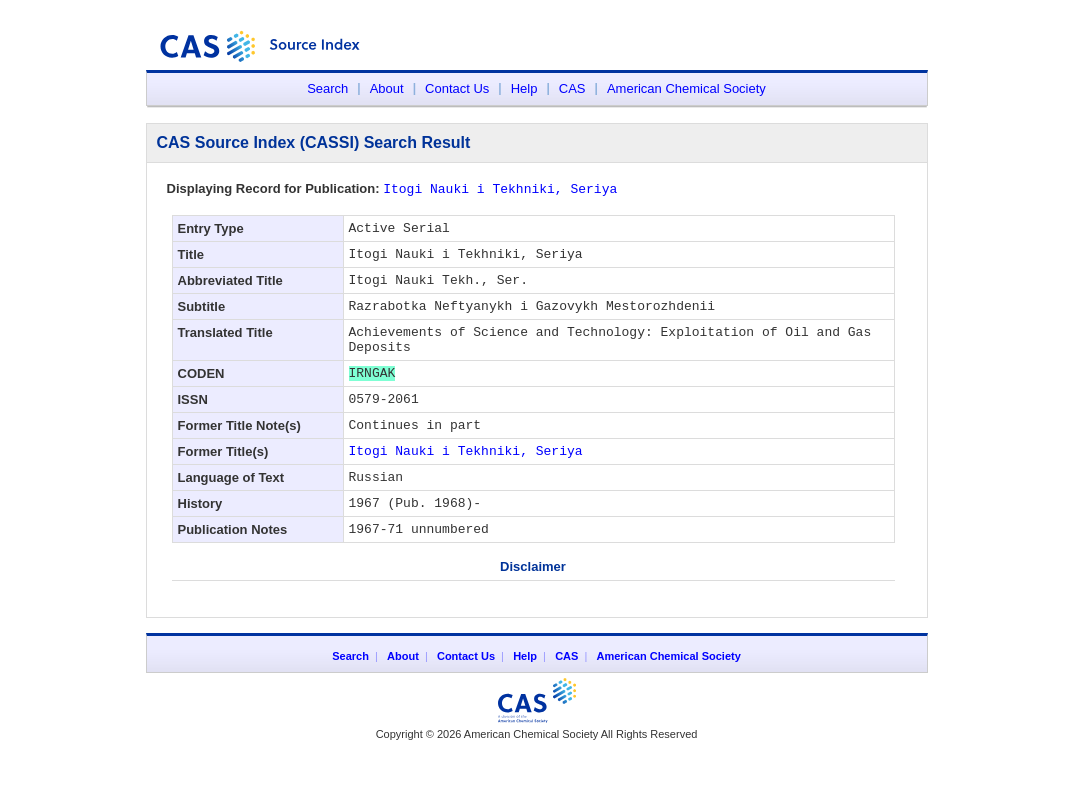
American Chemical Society (686, 88)
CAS (572, 88)
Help (524, 88)
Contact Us (457, 88)
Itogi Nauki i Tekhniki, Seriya (466, 482)
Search (327, 88)
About (387, 88)
